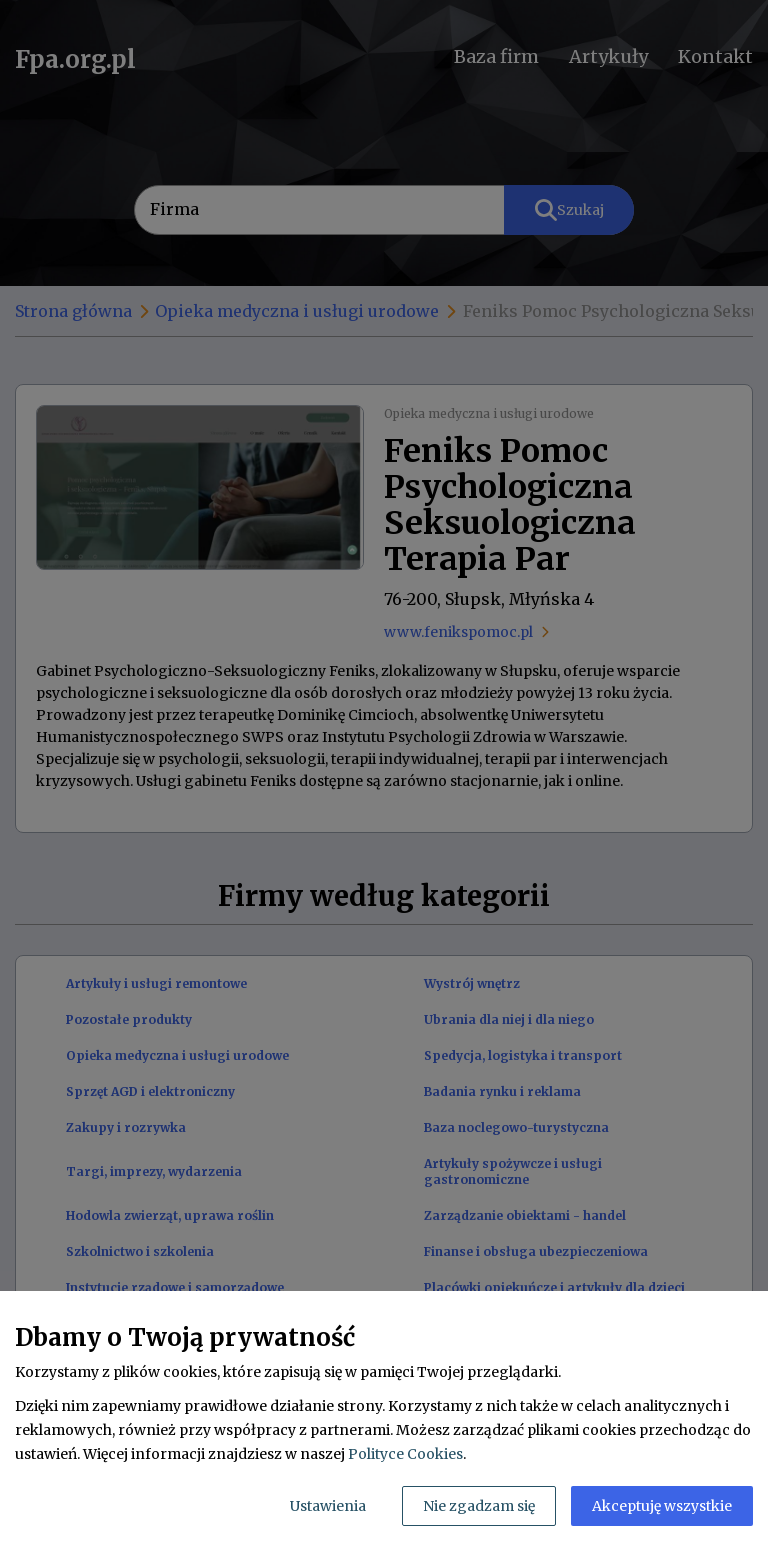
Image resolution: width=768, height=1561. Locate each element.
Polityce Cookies (405, 1454)
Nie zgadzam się (479, 1506)
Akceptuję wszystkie (662, 1506)
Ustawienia (328, 1506)
